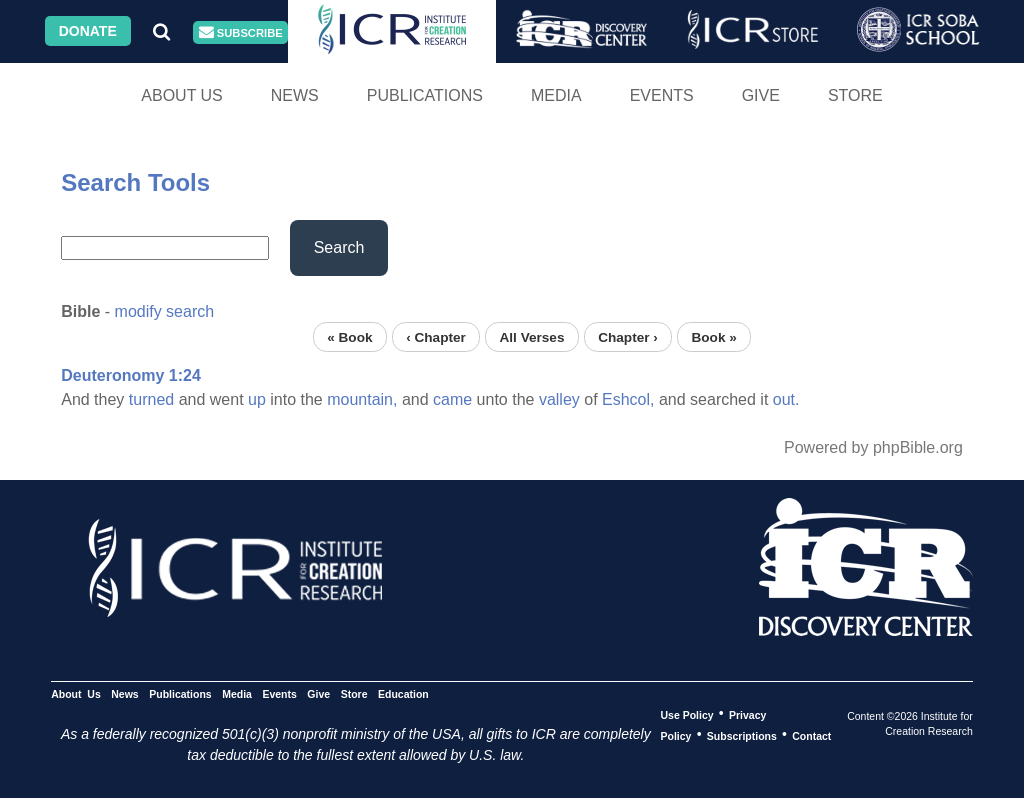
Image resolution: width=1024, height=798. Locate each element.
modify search (165, 311)
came (452, 399)
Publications (425, 95)
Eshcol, (628, 399)
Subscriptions (742, 735)
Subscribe (241, 32)
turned (151, 399)
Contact (811, 735)
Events (662, 95)
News (295, 95)
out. (786, 399)
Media (556, 95)
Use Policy (686, 714)
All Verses (532, 336)
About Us (182, 95)
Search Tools (135, 182)
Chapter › (628, 336)
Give (761, 95)
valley (559, 399)
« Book (349, 336)
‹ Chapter (436, 336)
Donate (88, 31)
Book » (713, 336)
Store (855, 95)
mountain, (362, 399)
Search (339, 247)
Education (403, 693)
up (257, 399)
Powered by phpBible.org (873, 447)
